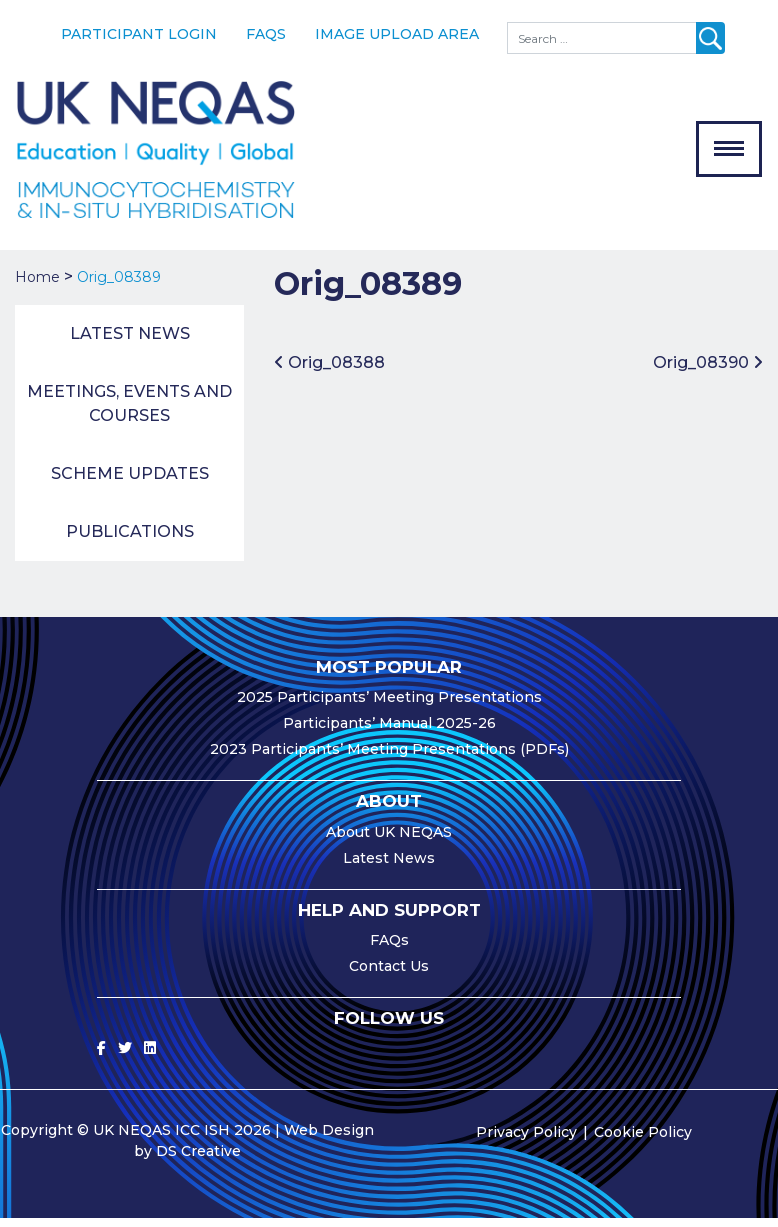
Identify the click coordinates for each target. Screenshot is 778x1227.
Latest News (130, 341)
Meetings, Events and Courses (129, 411)
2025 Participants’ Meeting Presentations (389, 705)
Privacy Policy (526, 1141)
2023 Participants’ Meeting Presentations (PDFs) (389, 757)
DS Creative (198, 1160)
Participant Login (139, 34)
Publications (130, 539)
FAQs (266, 34)
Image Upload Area (397, 34)
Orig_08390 (708, 370)
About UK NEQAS (389, 840)
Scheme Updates (130, 481)
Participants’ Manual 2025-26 (389, 731)
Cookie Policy (643, 1141)
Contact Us (389, 974)
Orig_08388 (329, 370)
